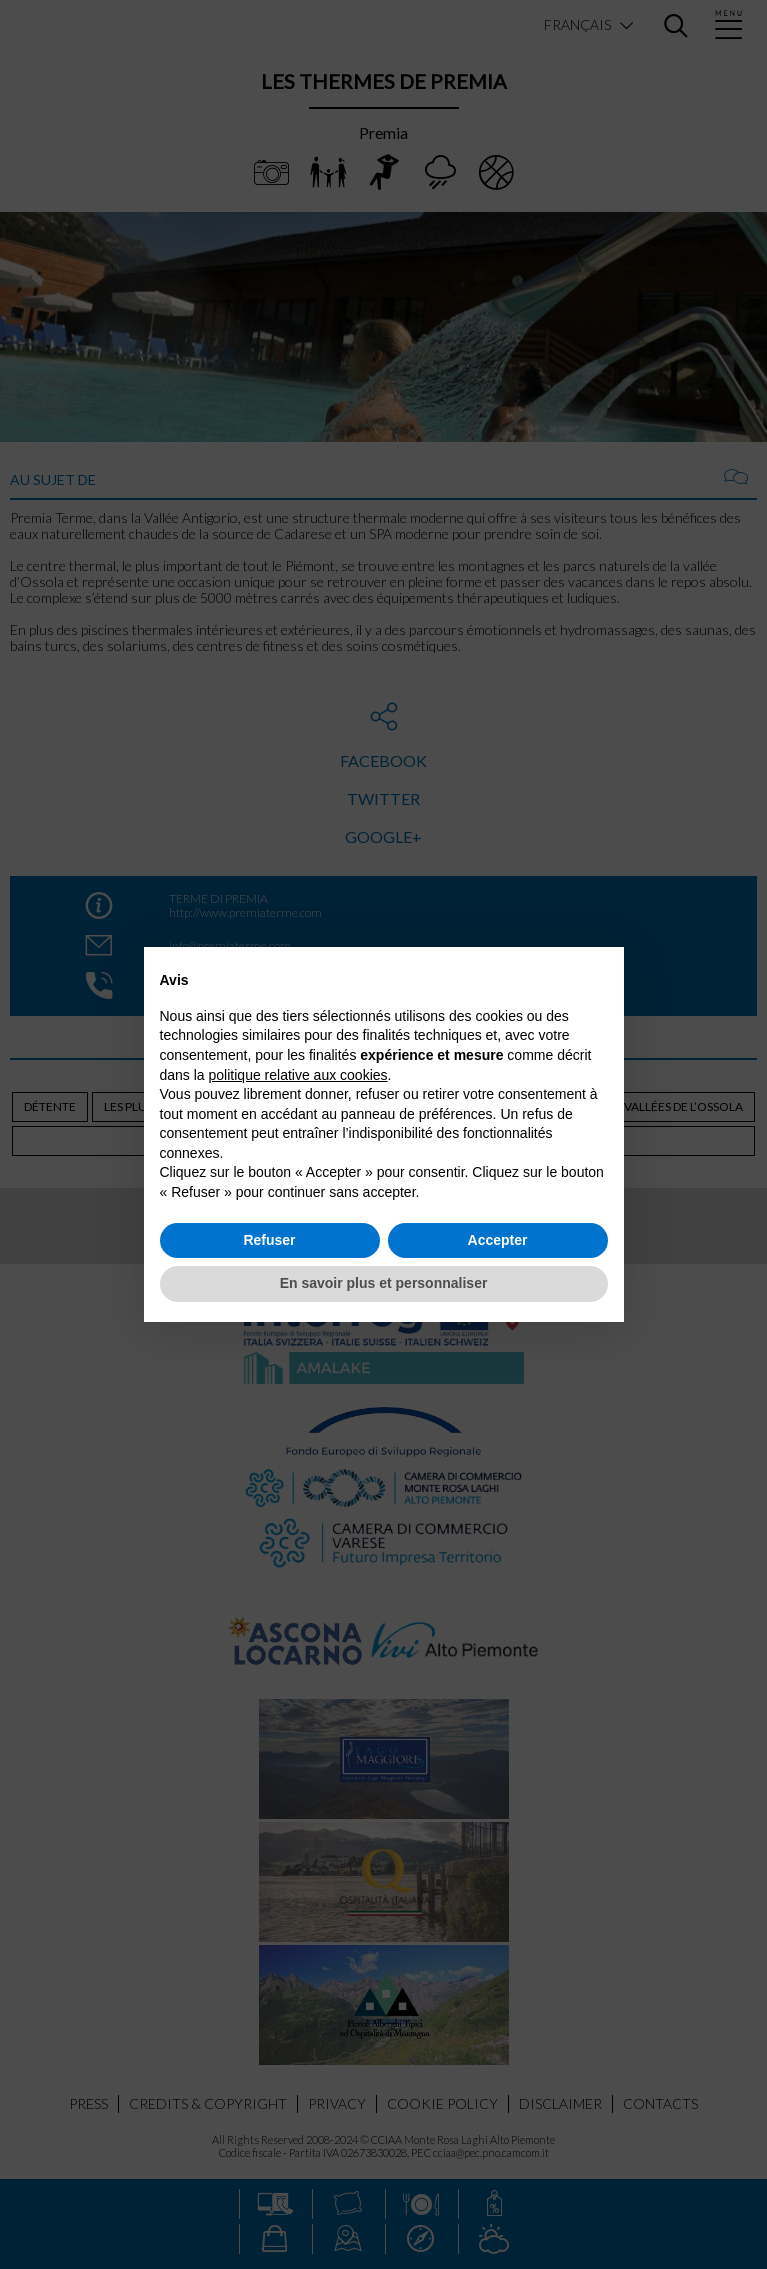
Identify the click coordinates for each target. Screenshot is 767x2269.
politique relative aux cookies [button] (298, 1075)
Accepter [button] (498, 1240)
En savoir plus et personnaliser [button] (384, 1283)
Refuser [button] (269, 1240)
